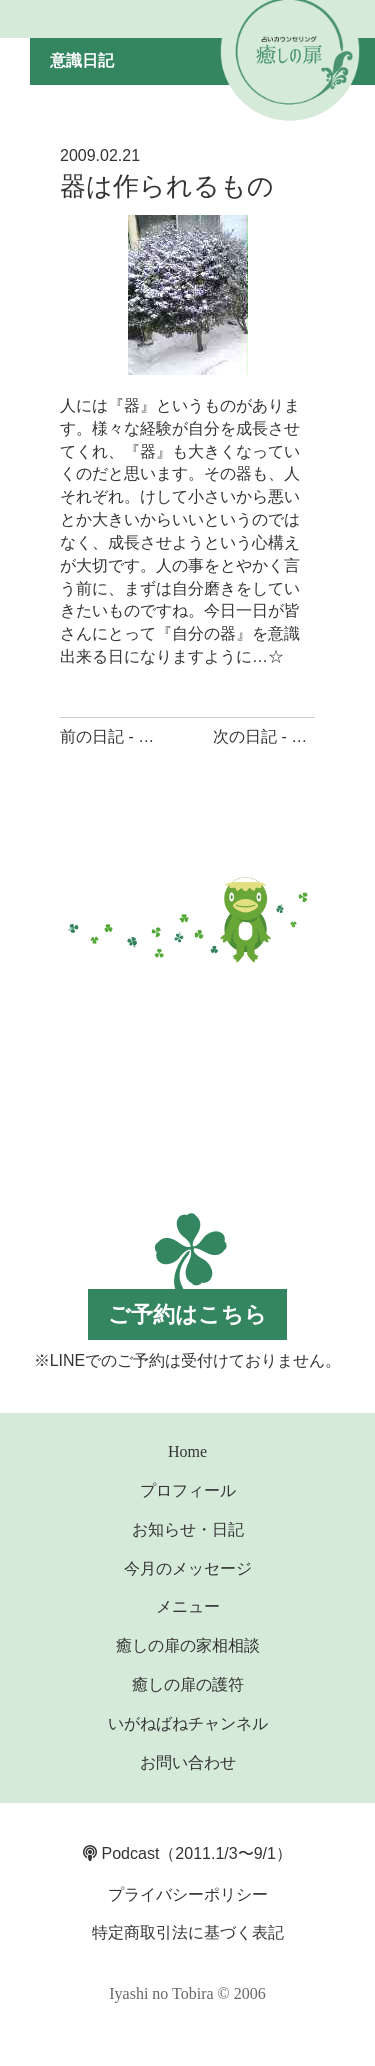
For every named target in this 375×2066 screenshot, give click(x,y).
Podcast (121, 1853)
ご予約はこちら (187, 1314)
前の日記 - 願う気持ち (139, 736)
